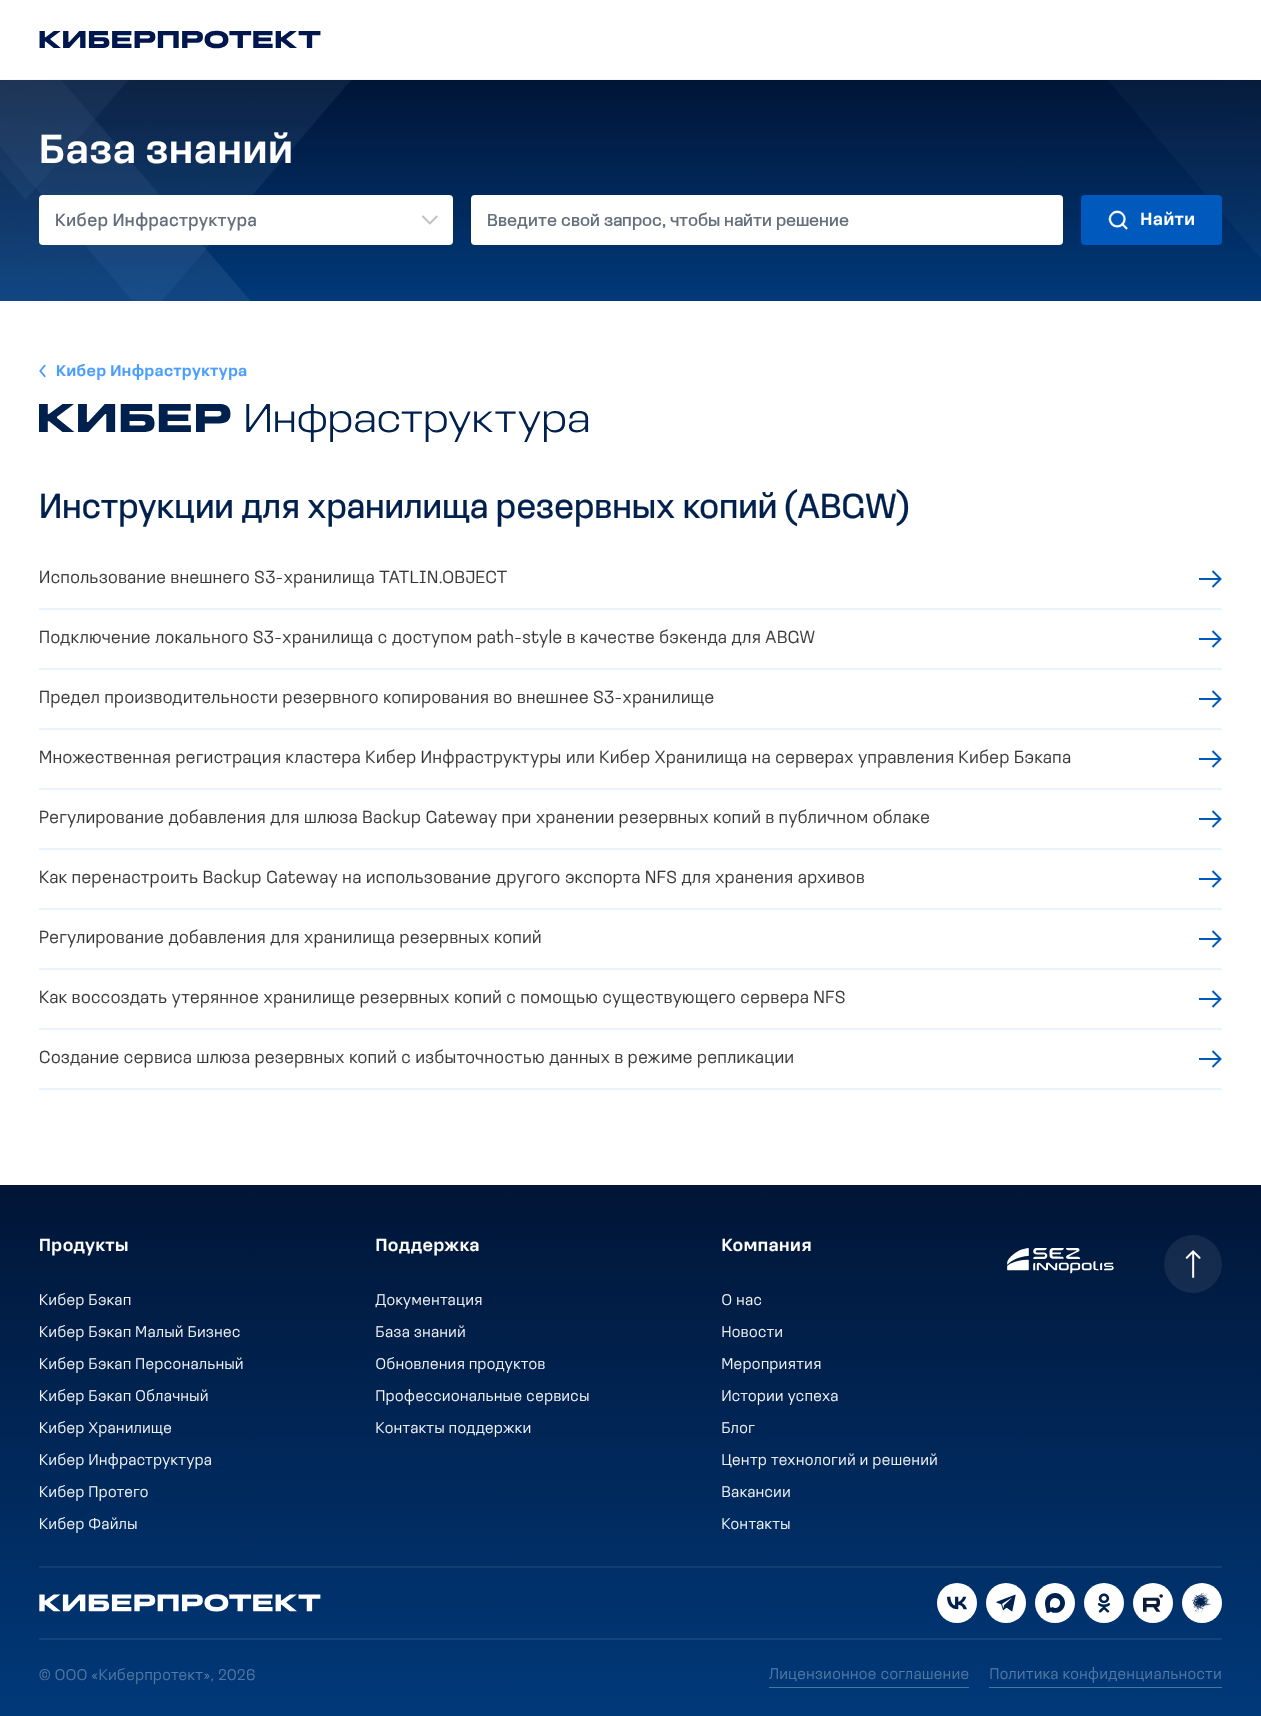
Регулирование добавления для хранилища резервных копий (290, 938)
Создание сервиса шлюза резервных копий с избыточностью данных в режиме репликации (416, 1058)
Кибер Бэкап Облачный (124, 1397)
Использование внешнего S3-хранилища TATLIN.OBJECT (273, 578)
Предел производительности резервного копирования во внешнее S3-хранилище (377, 698)
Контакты (755, 1525)
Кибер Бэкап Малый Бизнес (140, 1333)
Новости (752, 1333)
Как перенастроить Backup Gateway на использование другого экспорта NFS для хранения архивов (452, 878)
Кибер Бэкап (85, 1301)
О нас (741, 1301)
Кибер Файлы (88, 1525)
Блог (738, 1429)
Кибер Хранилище (105, 1429)
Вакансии (756, 1493)
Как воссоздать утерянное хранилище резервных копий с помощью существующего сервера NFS (442, 998)
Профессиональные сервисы (483, 1397)
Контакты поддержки (454, 1429)
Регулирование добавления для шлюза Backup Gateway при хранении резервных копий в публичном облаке (484, 818)
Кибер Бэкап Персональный (141, 1365)
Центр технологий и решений (829, 1461)
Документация (429, 1301)
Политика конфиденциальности (1105, 1675)
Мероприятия (771, 1365)
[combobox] (246, 220)
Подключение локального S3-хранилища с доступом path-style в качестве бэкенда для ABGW (427, 638)
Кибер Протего (94, 1493)
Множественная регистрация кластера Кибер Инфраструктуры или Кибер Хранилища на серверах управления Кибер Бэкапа (555, 758)
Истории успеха (779, 1397)
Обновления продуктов (461, 1365)
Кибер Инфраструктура (152, 372)
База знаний (421, 1333)
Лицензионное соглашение (869, 1675)
